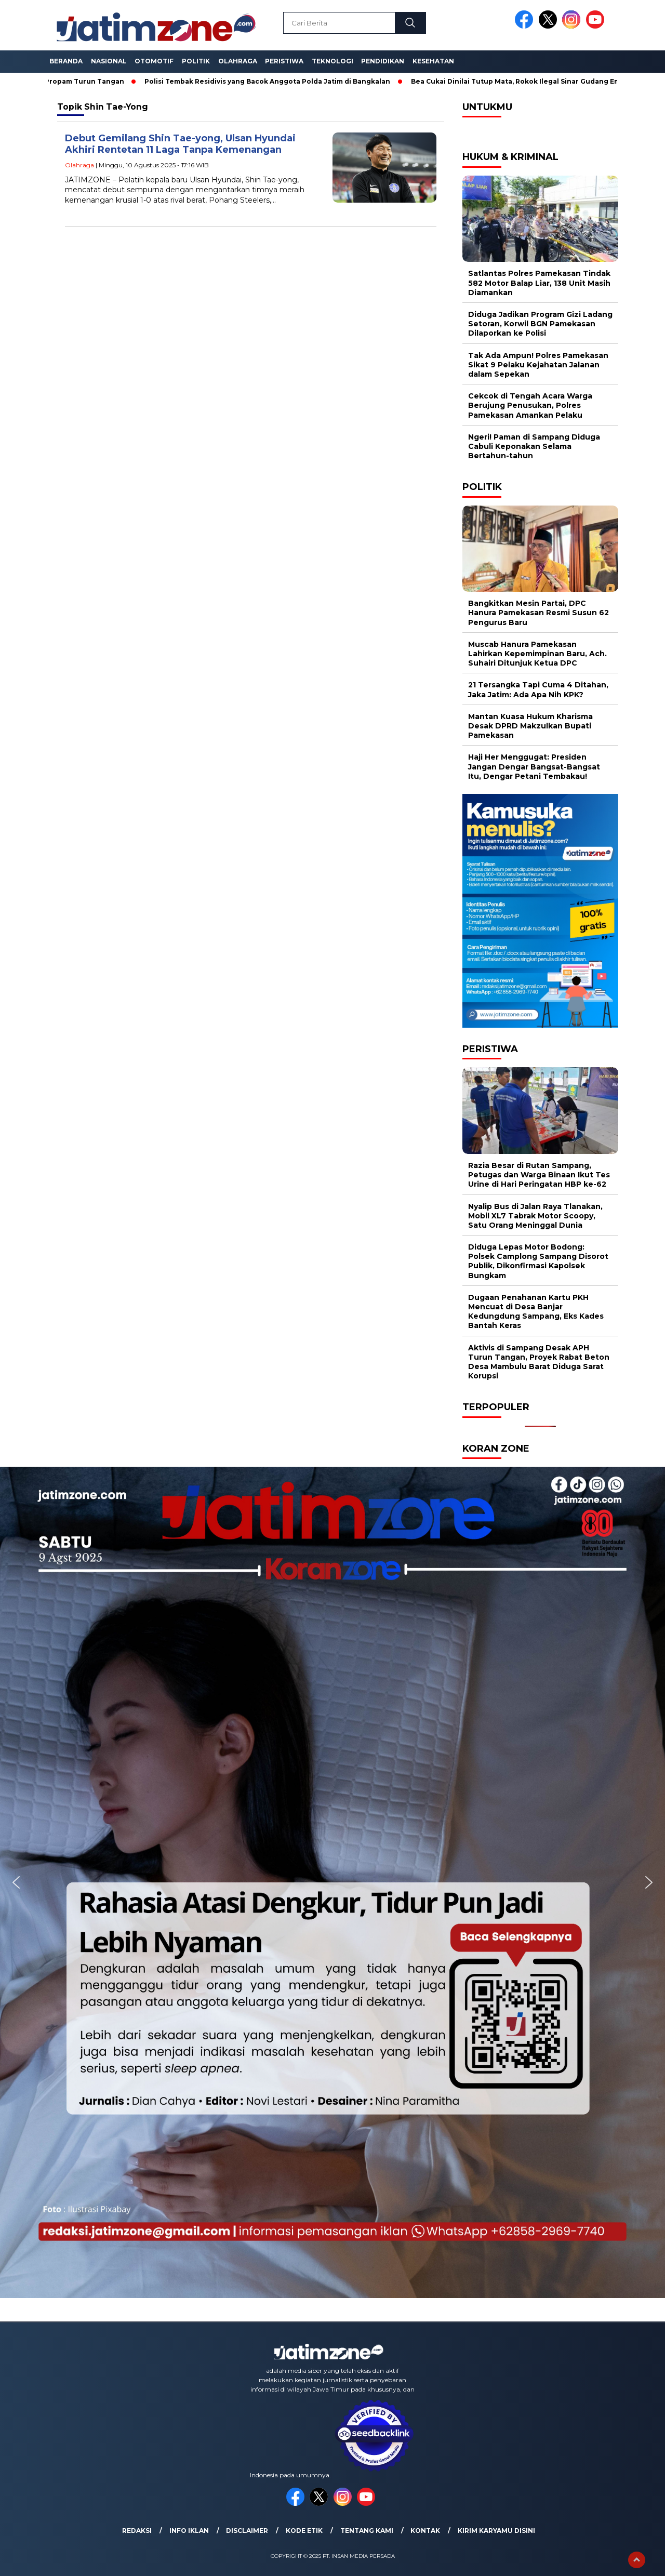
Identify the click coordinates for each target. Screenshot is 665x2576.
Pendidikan (382, 61)
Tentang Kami (366, 2530)
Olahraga (237, 61)
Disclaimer (247, 2530)
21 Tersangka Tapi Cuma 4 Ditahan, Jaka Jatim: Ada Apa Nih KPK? (538, 689)
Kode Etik (304, 2530)
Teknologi (332, 61)
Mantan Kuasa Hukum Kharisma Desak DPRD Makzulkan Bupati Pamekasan (530, 726)
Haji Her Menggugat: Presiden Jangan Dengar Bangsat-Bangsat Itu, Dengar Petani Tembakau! (534, 766)
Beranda (66, 61)
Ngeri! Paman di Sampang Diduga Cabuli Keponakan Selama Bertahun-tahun (534, 446)
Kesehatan (433, 61)
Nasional (109, 61)
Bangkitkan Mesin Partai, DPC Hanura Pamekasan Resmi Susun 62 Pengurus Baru (538, 613)
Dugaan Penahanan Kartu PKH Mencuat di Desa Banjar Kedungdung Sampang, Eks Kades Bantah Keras (536, 1312)
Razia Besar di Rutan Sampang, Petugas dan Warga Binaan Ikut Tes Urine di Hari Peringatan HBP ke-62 (539, 1175)
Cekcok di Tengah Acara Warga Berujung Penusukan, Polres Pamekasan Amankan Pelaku (530, 405)
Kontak (425, 2530)
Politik (196, 61)
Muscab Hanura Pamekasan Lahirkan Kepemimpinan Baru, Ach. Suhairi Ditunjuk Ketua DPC (537, 654)
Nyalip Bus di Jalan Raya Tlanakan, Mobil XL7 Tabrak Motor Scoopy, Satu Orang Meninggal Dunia (535, 1216)
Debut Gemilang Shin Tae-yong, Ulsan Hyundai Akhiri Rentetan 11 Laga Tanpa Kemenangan (180, 144)
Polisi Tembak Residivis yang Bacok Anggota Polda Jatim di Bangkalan (271, 81)
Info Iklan (189, 2530)
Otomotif (154, 61)
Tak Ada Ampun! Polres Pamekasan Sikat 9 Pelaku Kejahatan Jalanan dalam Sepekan (538, 365)
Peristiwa (284, 61)
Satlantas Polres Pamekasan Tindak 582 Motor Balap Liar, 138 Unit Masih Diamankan (539, 283)
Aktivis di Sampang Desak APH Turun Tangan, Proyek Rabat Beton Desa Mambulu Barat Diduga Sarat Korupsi (538, 1362)
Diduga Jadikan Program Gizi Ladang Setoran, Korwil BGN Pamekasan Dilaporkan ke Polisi (540, 324)
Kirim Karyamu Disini (496, 2530)
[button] (16, 1882)
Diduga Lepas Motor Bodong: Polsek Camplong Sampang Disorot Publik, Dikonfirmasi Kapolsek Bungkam (538, 1261)
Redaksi (137, 2530)
